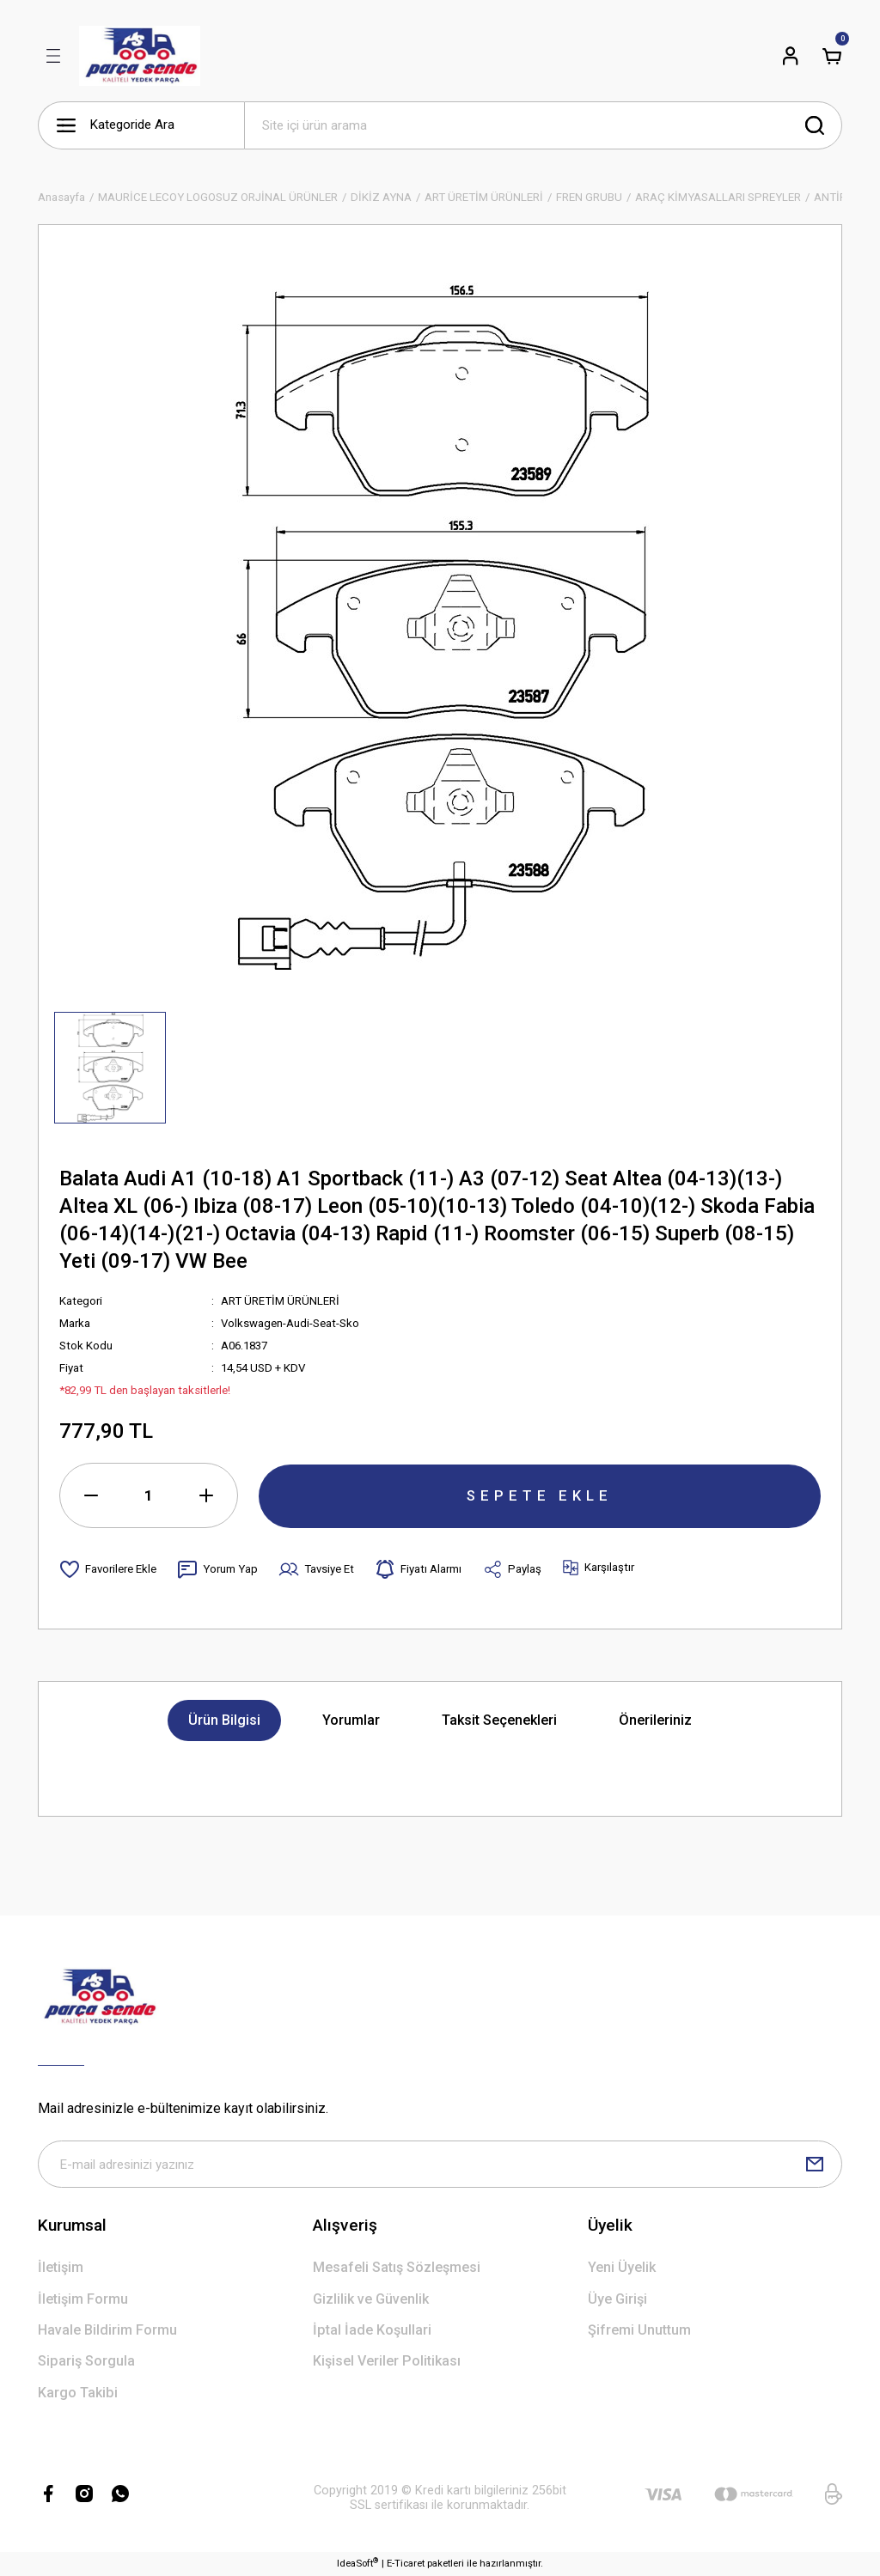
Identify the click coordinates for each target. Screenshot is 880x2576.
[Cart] (832, 55)
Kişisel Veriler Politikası (387, 2362)
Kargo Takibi (78, 2392)
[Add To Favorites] (107, 1569)
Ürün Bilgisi (224, 1720)
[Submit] (814, 2165)
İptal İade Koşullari (372, 2331)
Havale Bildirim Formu (107, 2331)
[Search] (543, 125)
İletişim (60, 2268)
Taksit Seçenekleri (499, 1720)
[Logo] (139, 56)
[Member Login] (790, 55)
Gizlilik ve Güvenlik (371, 2299)
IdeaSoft (357, 2563)
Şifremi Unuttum (639, 2331)
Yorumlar (351, 1720)
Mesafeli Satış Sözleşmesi (396, 2268)
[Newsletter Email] (440, 2165)
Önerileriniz (655, 1720)
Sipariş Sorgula (86, 2362)
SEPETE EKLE (540, 1494)
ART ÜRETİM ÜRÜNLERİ (280, 1300)
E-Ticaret (406, 2564)
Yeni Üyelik (622, 2268)
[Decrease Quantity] (91, 1495)
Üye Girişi (617, 2299)
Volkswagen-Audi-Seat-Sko (290, 1323)
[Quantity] (148, 1495)
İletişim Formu (83, 2299)
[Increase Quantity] (206, 1495)
